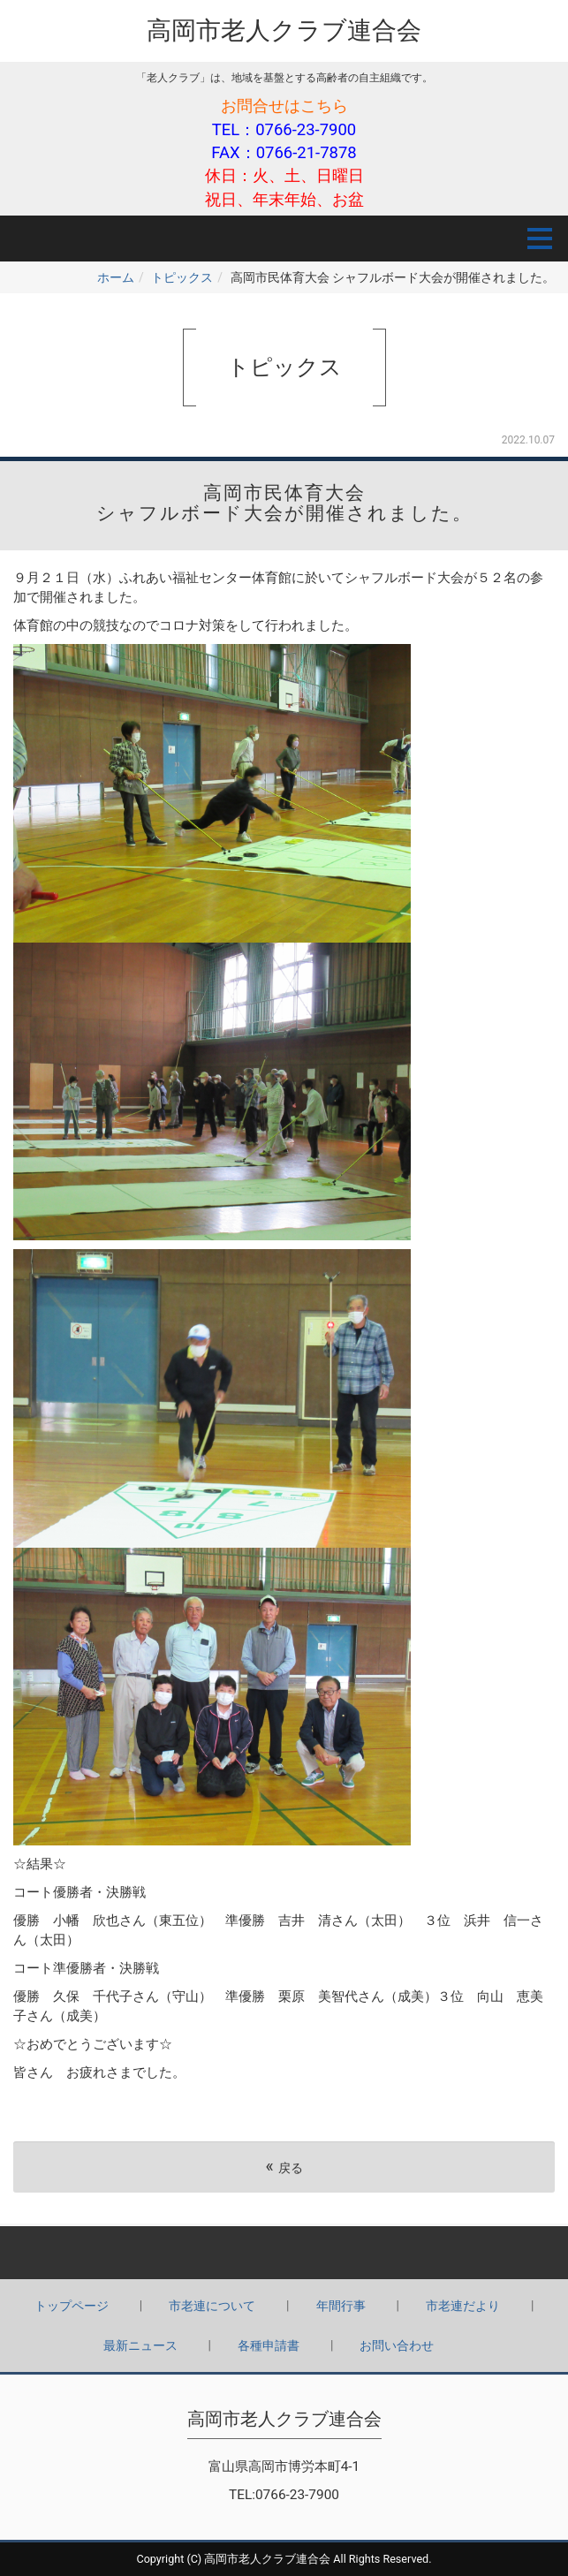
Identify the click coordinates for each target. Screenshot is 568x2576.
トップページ (71, 2306)
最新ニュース (140, 2345)
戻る (283, 2166)
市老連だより (463, 2306)
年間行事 (341, 2306)
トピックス (182, 277)
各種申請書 (268, 2345)
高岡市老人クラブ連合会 (284, 30)
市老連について (212, 2306)
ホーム (115, 277)
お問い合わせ (397, 2345)
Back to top (284, 2252)
